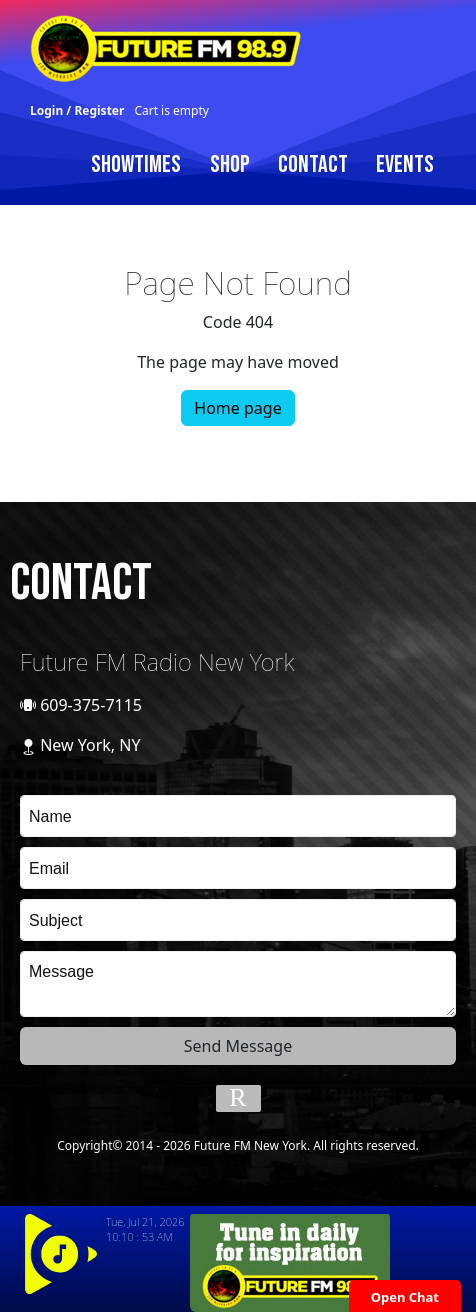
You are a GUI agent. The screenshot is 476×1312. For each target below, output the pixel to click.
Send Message (238, 1046)
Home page (237, 408)
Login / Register (77, 110)
